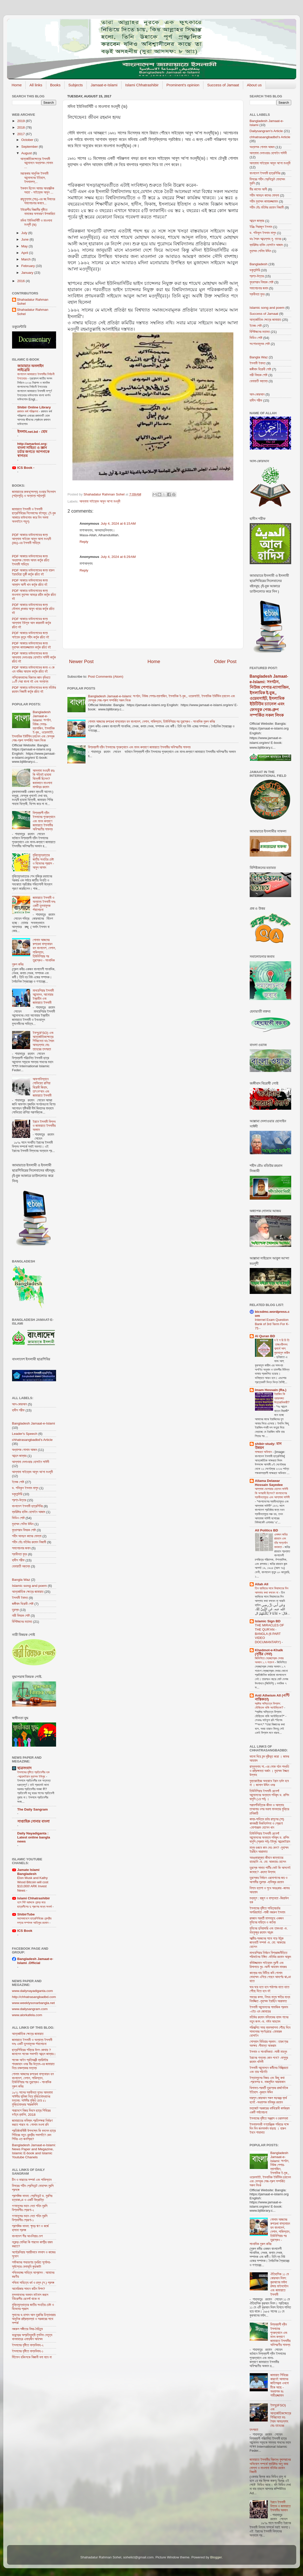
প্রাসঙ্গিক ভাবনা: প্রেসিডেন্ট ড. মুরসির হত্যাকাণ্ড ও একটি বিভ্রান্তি (32, 2198)
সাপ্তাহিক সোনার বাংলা (33, 1821)
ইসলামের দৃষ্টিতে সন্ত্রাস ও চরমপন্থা (269, 2118)
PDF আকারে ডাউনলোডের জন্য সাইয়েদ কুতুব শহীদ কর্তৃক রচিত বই (30, 635)
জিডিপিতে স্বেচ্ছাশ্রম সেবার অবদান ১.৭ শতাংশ (269, 1660)
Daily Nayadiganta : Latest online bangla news (33, 1837)
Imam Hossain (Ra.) (270, 1390)
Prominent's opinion (182, 85)
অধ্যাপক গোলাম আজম (24, 1450)
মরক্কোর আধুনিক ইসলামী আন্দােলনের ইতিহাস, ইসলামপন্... (34, 177)
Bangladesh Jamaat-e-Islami (33, 1423)
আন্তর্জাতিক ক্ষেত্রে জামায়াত (28, 1592)
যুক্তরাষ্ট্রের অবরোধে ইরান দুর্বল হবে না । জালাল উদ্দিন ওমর (269, 1783)
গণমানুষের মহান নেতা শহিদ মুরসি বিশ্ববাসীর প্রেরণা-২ (30, 2208)
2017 (21, 134)
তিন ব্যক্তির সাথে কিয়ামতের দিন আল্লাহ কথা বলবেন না (271, 1590)
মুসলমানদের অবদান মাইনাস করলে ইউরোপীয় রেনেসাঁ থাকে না (30, 2297)
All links (35, 85)
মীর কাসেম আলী (258, 189)
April (25, 253)
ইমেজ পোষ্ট (18, 1482)
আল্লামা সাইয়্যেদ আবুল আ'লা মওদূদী (99, 501)
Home (17, 85)
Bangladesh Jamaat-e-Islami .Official (35, 1961)
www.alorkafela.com (27, 2015)
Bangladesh (259, 264)
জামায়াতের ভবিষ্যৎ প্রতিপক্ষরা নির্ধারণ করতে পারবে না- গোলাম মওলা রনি (32, 2123)
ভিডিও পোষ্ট (18, 1518)
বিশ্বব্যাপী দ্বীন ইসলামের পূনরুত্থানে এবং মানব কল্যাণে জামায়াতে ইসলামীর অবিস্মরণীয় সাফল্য (139, 747)
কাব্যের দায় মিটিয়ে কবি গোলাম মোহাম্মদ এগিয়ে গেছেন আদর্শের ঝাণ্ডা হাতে (270, 1977)
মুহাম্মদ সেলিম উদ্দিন (23, 1524)
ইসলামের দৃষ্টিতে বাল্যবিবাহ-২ (28, 2345)
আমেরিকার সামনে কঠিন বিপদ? (28, 2289)
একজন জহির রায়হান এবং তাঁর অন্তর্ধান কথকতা (281, 1540)
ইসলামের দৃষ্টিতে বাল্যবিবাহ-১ (28, 2351)
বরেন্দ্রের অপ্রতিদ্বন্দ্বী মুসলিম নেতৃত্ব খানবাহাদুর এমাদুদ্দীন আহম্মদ (32, 2337)
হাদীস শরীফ (18, 1410)
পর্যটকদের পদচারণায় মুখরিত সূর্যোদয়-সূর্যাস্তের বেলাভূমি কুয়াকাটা (31, 2264)
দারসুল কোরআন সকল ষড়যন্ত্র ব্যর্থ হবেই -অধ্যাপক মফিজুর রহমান (268, 2100)
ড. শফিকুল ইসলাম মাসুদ (25, 1488)
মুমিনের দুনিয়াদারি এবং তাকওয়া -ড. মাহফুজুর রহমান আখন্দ (269, 1930)
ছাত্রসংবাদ (24, 1768)
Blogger (216, 2557)
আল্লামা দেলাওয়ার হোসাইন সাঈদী (30, 1462)
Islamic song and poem (29, 1586)
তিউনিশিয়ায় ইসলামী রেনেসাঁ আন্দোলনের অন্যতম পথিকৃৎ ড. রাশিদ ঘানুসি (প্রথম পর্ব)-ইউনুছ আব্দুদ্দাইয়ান (270, 1837)
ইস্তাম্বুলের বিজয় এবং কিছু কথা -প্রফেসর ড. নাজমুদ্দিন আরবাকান (267, 2080)
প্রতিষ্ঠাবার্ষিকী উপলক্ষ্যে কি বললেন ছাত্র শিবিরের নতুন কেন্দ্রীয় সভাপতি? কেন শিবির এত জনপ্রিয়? (34, 2135)
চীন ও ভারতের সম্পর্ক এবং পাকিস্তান (32, 2180)
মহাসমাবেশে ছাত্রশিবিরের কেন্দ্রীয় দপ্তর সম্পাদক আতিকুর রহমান (34, 1920)
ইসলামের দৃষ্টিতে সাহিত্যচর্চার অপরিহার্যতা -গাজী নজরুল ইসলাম (267, 1910)
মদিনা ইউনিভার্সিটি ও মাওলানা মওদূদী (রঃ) (36, 222)
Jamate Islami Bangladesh (28, 1872)
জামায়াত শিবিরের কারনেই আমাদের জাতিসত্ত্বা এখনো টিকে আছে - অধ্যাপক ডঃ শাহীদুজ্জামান (279, 2385)
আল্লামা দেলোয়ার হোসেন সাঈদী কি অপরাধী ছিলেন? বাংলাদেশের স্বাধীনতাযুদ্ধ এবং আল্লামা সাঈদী (272, 1493)
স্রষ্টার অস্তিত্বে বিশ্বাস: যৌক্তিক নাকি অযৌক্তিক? (269, 1706)
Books (55, 85)
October (27, 140)
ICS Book (24, 1931)
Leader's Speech (24, 1434)
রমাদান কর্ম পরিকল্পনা (28, 411)
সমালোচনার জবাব (21, 1548)
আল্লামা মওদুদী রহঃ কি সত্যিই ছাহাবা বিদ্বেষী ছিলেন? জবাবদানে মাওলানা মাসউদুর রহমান (44, 779)
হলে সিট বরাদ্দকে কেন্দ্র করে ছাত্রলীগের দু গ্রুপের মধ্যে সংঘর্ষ (35, 1904)
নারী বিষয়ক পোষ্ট (21, 1616)
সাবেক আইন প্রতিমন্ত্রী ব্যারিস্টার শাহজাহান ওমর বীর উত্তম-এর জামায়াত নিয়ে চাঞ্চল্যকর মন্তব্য (33, 2064)
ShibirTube (26, 1914)
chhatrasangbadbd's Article (32, 1440)
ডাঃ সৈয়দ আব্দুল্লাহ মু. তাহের (265, 239)
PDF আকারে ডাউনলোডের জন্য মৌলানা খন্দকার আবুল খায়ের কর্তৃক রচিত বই (33, 609)
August (27, 153)
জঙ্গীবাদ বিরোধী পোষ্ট (22, 1604)
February (28, 266)
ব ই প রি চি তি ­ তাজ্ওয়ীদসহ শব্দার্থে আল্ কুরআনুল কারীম (282, 1346)
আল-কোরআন (19, 1404)
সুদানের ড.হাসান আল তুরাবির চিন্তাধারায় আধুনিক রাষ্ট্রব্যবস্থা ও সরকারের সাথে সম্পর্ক (34, 2319)
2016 (21, 281)
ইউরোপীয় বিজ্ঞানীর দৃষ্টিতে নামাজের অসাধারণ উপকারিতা (37, 212)
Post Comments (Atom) (105, 676)
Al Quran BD (265, 1336)
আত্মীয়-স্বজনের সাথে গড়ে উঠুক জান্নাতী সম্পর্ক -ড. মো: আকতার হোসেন (267, 1942)
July (24, 233)
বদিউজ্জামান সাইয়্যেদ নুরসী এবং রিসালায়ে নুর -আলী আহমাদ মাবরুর (268, 1965)
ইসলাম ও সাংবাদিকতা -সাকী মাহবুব (268, 2052)
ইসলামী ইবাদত (20, 1598)
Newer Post (81, 661)
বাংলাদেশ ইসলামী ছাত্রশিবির (27, 1506)
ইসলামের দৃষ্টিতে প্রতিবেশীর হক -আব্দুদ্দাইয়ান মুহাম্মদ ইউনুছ (33, 1774)
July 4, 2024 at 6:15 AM (118, 523)
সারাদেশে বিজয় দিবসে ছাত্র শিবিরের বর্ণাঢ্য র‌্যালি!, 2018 (31, 2113)
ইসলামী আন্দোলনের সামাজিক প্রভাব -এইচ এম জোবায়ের (269, 2009)
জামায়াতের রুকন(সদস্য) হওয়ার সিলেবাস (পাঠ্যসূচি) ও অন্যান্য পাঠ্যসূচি (34, 494)
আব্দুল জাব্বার (19, 1456)
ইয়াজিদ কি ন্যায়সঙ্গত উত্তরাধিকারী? (282, 1398)
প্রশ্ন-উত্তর (19, 1500)
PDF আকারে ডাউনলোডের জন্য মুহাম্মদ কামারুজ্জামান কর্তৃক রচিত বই (31, 645)
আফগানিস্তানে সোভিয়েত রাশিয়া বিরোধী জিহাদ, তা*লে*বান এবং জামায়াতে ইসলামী (42, 1087)
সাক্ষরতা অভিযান (264, 1452)
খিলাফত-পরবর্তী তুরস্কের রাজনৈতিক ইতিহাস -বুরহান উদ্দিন (269, 2090)
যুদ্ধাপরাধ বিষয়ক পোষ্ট (24, 1530)
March (26, 259)
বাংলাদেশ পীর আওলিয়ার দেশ (27, 2236)
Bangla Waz (21, 1580)
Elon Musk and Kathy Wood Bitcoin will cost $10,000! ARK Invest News (33, 1884)
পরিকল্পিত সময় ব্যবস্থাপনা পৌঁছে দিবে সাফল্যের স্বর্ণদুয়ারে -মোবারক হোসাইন (270, 2031)
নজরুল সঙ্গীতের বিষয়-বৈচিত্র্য (27, 2329)
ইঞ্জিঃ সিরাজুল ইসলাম (261, 227)
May (25, 246)
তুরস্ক (15, 1610)
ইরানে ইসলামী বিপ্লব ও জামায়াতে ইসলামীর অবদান (44, 1126)
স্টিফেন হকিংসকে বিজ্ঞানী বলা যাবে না (32, 2357)
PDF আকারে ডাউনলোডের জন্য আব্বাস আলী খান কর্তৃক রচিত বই (30, 582)
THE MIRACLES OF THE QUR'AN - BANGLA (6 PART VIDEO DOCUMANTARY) (269, 1633)
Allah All (262, 1584)
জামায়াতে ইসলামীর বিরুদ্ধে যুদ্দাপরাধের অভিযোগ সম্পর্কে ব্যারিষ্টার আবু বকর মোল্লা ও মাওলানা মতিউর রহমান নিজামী (270, 2466)
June (25, 239)
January (27, 273)
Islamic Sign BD (268, 1621)
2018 (21, 127)
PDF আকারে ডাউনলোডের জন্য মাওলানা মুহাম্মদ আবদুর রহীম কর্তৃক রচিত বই (34, 595)
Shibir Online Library (34, 407)
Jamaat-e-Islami (104, 85)
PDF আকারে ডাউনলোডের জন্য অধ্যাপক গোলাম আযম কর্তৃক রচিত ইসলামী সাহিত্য (30, 560)
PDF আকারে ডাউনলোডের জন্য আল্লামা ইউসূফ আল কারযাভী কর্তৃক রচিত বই (31, 623)
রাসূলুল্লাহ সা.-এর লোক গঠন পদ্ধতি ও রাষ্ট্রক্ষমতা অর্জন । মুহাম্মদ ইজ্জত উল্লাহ (269, 1771)
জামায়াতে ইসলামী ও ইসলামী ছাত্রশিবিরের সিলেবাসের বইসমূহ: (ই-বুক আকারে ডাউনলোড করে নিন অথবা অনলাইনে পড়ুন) (34, 515)
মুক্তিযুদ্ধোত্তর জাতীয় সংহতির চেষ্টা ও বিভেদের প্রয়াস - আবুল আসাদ (43, 861)
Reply (84, 542)
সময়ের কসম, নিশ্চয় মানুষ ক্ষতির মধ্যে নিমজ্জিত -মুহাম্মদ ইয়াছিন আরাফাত (270, 1999)
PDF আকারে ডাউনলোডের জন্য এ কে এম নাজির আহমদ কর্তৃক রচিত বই (33, 669)
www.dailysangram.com (30, 2009)
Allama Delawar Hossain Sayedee (269, 1483)
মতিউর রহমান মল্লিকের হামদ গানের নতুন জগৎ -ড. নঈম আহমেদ (269, 2019)
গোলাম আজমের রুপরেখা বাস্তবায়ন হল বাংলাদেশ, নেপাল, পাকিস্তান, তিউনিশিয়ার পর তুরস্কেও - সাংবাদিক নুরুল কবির (151, 721)
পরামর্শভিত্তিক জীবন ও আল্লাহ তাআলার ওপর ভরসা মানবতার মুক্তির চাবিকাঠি (269, 1809)
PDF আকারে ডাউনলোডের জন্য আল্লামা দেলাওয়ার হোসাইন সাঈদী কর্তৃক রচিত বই (34, 657)
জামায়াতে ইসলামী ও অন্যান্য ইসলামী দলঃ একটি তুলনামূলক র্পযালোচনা (44, 904)
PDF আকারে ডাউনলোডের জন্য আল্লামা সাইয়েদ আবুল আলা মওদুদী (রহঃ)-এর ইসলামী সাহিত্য (31, 539)
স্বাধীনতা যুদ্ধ (19, 1554)
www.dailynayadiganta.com (32, 1991)
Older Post (225, 661)
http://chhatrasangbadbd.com (34, 1997)
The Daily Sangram (32, 1809)
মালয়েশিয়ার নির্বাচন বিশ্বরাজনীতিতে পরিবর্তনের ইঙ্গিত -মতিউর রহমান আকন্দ (270, 1955)
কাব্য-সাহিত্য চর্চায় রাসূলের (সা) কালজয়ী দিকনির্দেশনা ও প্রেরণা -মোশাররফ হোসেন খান (267, 1823)
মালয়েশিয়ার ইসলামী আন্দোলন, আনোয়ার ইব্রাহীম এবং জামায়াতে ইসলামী (43, 997)
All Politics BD (266, 1530)
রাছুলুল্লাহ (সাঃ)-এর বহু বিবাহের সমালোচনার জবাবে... (37, 201)
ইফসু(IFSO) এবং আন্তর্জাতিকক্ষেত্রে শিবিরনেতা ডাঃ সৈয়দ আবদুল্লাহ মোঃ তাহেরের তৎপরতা (43, 1041)
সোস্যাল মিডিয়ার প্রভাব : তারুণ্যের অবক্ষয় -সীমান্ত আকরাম (269, 2044)
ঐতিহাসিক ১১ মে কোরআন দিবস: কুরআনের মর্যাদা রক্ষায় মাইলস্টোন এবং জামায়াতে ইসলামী (279, 2284)
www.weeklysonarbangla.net (33, 2003)
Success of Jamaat (223, 85)
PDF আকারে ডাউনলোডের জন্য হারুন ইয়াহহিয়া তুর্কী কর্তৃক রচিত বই (33, 572)
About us (254, 85)
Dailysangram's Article (266, 131)
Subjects (75, 85)
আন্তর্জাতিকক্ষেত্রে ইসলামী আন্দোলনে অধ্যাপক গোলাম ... (36, 163)
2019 (21, 121)
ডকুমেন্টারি (17, 1494)
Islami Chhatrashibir (142, 85)
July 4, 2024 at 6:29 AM (118, 557)
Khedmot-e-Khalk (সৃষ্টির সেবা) (269, 1652)
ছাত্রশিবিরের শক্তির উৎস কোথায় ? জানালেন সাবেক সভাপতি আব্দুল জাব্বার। (34, 2052)
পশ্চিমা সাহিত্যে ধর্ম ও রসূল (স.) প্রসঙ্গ (33, 2283)
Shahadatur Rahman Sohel (33, 301)
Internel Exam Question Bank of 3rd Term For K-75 (272, 1324)
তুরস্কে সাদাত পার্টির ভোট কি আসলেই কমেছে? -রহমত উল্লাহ (270, 1870)
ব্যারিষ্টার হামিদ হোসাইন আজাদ (28, 1512)
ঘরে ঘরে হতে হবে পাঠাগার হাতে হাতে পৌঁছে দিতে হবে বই (269, 1989)
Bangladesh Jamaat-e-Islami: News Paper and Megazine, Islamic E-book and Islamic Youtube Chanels (34, 2151)
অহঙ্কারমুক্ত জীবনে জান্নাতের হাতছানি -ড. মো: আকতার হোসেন (268, 1860)
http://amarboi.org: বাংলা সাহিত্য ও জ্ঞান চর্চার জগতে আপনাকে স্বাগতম (33, 450)
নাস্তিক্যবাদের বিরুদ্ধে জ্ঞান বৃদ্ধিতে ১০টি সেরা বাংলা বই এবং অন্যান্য (31, 679)
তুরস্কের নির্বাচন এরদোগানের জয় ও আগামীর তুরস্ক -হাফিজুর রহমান (269, 1880)
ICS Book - (25, 468)
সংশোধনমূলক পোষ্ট (260, 344)
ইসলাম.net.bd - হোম (32, 432)
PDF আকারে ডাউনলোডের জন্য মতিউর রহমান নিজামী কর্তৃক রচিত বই (34, 690)
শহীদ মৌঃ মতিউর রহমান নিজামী (29, 1542)
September (30, 146)
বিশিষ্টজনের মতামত (22, 1622)
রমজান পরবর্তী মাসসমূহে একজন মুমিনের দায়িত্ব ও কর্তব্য (267, 1920)
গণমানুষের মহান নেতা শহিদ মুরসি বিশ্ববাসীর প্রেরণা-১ (30, 2218)
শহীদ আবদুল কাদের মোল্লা (26, 1536)
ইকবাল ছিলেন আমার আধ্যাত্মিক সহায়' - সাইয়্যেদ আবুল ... (37, 190)
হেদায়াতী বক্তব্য (21, 1566)
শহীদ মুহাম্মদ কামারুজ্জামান (264, 201)
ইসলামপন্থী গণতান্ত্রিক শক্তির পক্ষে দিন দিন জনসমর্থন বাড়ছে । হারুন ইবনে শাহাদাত (269, 2128)
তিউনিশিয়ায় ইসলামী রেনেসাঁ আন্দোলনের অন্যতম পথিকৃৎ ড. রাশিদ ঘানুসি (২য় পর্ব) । (269, 1795)
